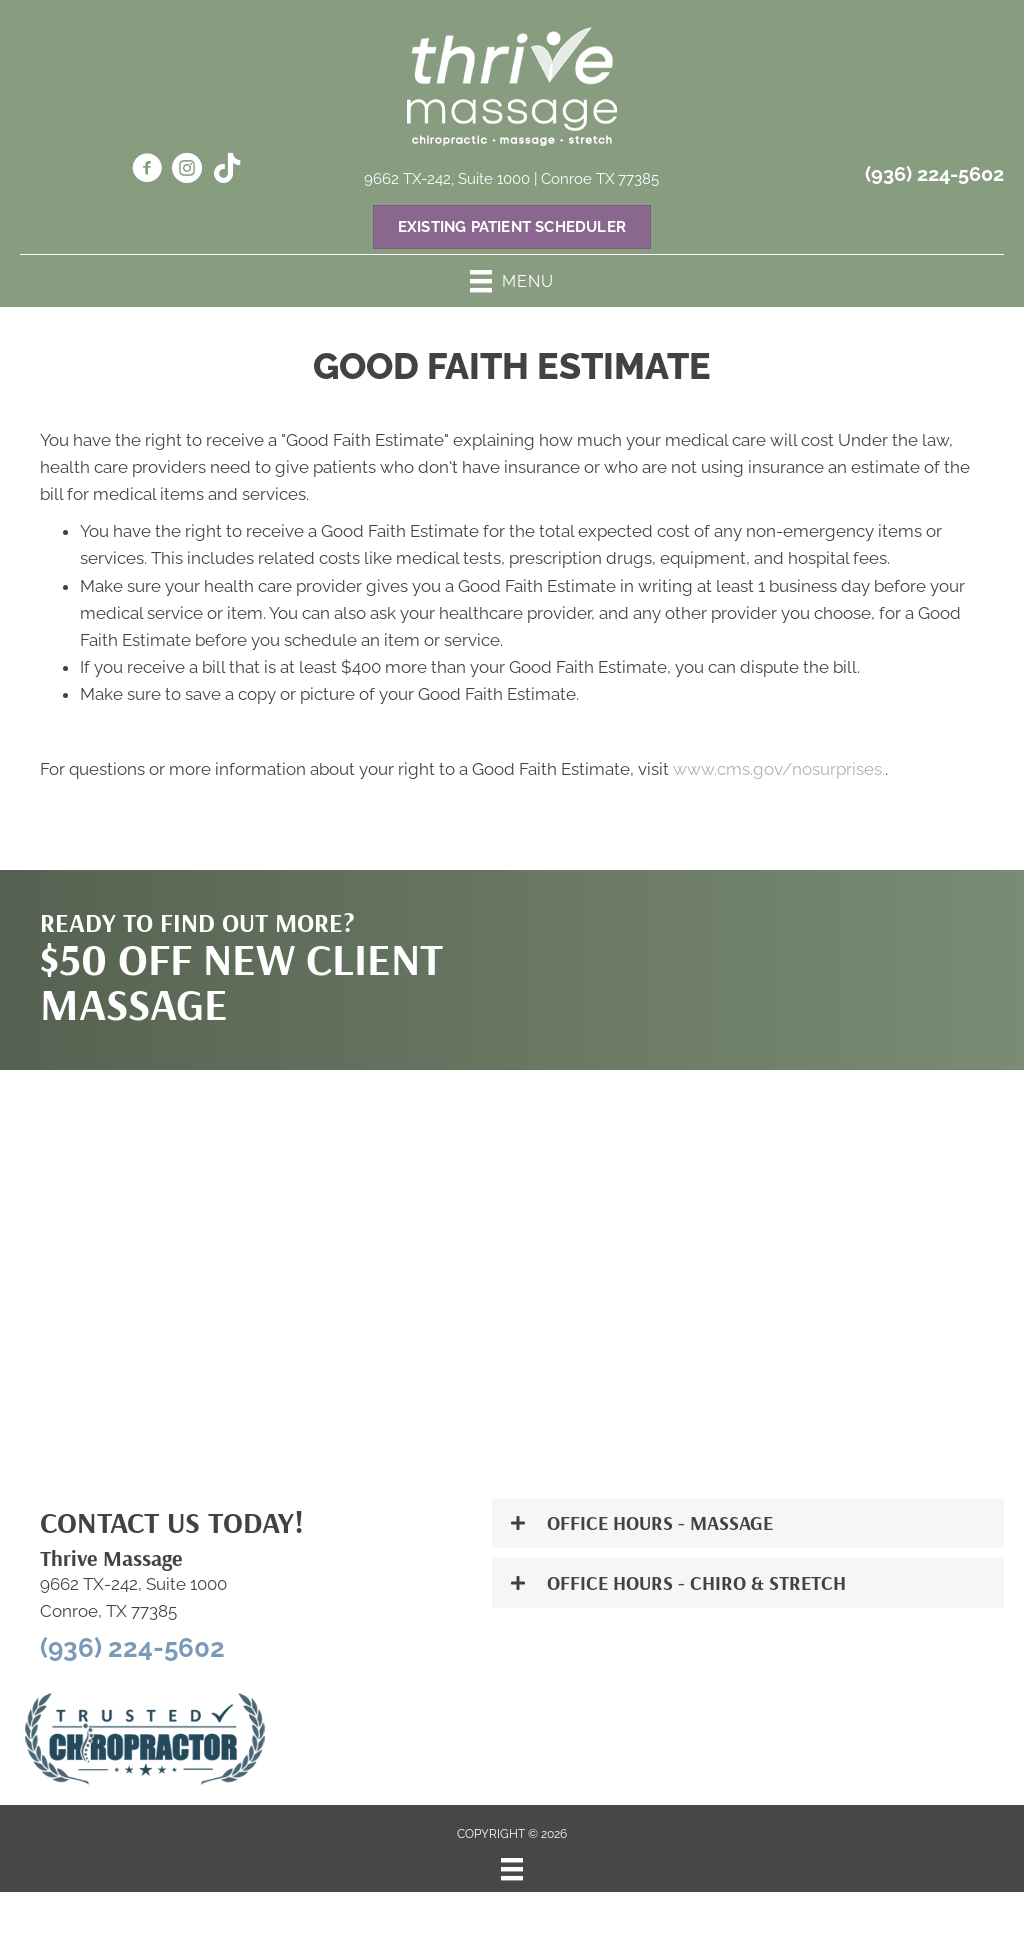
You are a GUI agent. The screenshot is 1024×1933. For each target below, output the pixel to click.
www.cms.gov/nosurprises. (777, 769)
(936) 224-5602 (934, 174)
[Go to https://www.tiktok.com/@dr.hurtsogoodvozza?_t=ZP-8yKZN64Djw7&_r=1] (227, 170)
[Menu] (512, 1869)
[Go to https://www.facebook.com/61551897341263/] (147, 171)
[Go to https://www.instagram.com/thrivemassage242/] (187, 171)
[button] (748, 1523)
